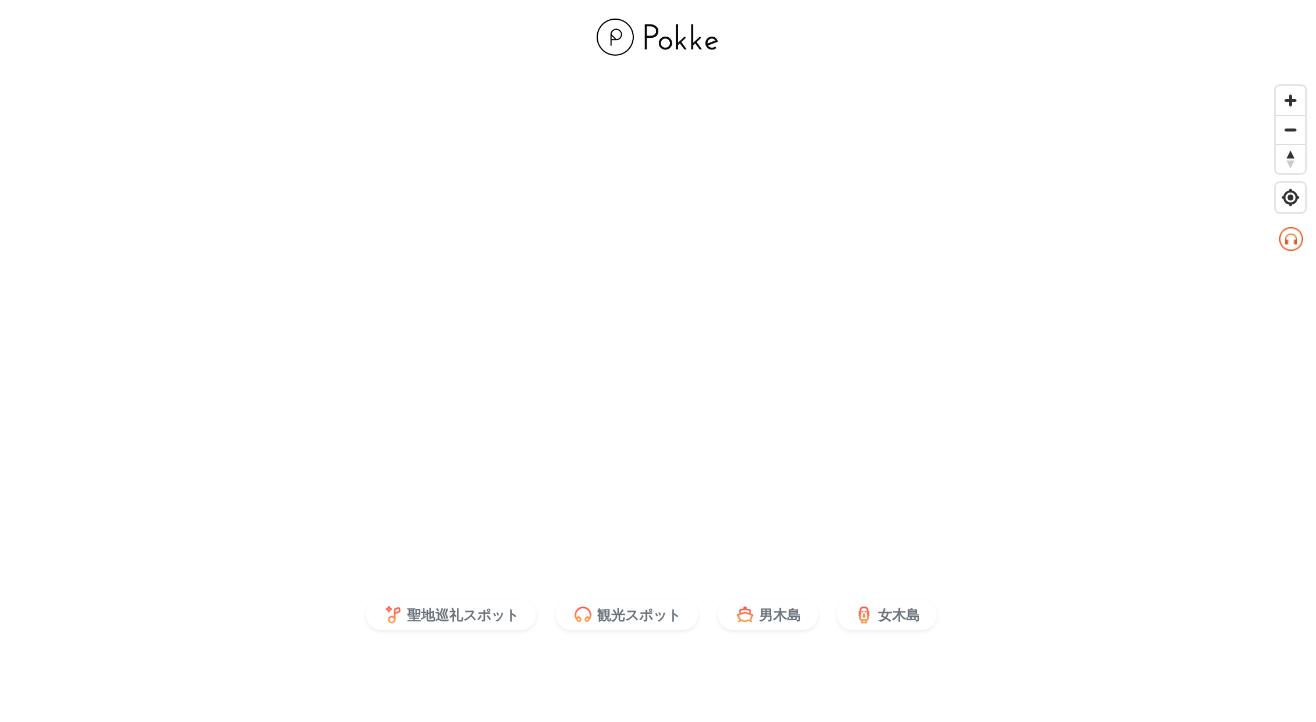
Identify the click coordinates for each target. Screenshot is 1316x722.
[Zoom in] (1290, 100)
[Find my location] (1290, 197)
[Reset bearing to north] (1290, 158)
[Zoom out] (1290, 129)
